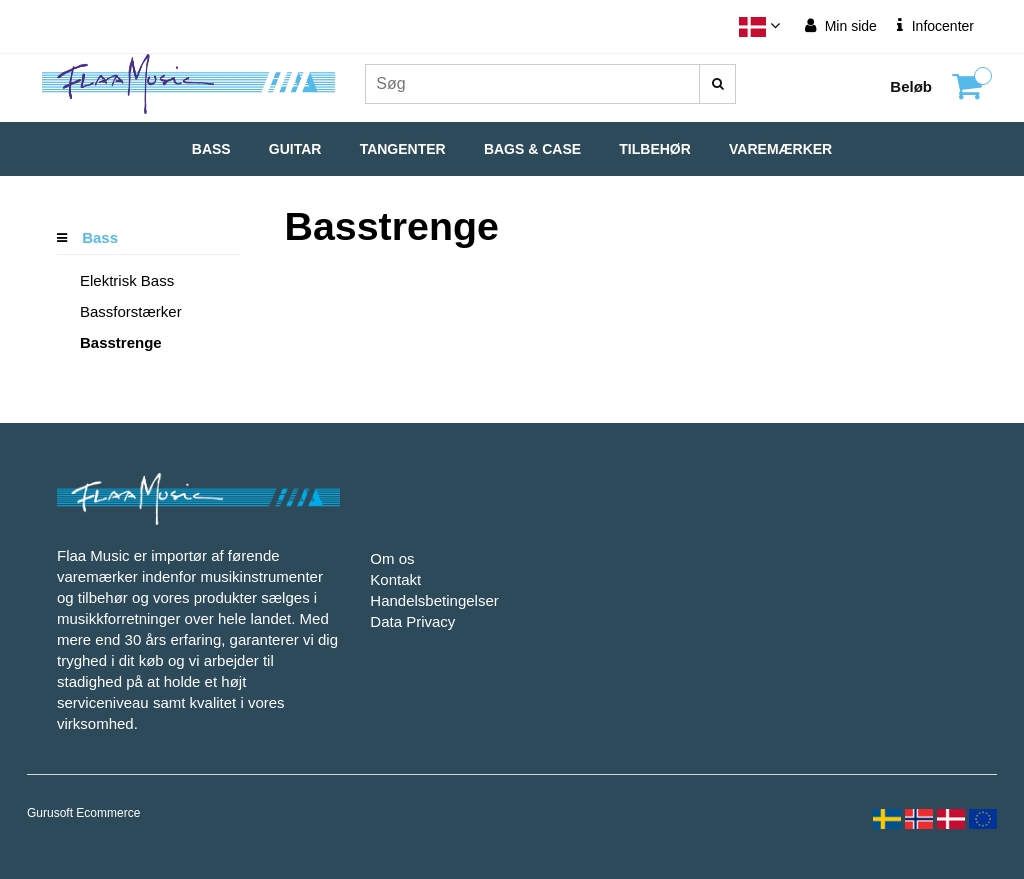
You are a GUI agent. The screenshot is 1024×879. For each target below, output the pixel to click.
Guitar (295, 149)
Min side (841, 25)
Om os (392, 558)
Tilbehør (655, 149)
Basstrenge (121, 342)
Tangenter (403, 149)
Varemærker (780, 149)
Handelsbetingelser (434, 600)
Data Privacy (412, 621)
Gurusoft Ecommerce (83, 813)
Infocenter (935, 25)
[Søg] (717, 84)
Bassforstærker (131, 311)
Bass (211, 149)
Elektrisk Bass (127, 280)
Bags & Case (532, 149)
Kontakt (395, 579)
